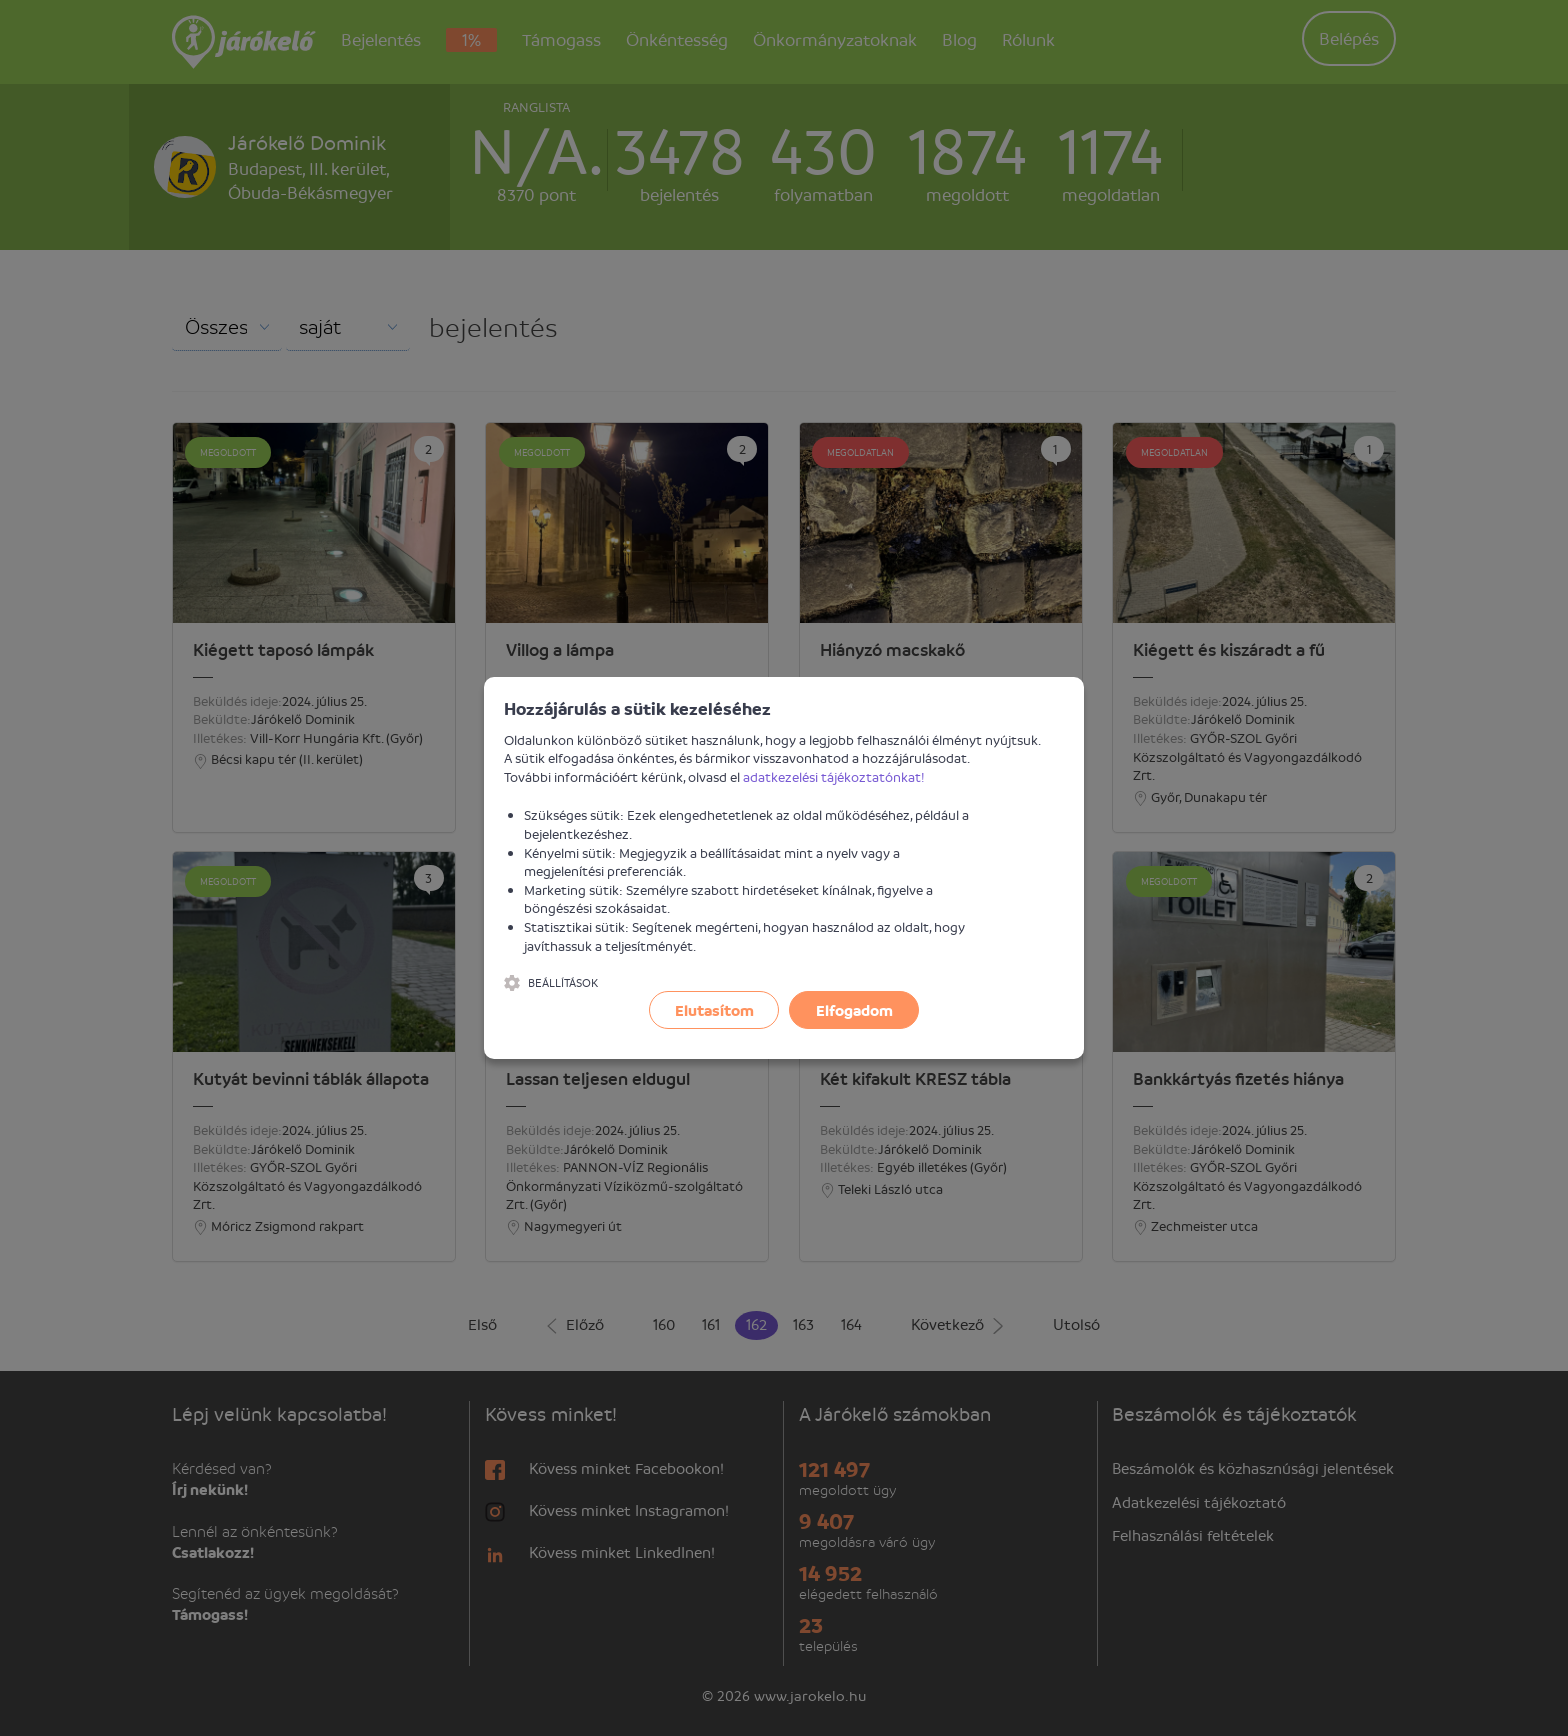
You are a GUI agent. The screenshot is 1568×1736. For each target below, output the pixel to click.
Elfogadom (854, 1010)
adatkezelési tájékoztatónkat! (834, 776)
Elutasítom (714, 1010)
